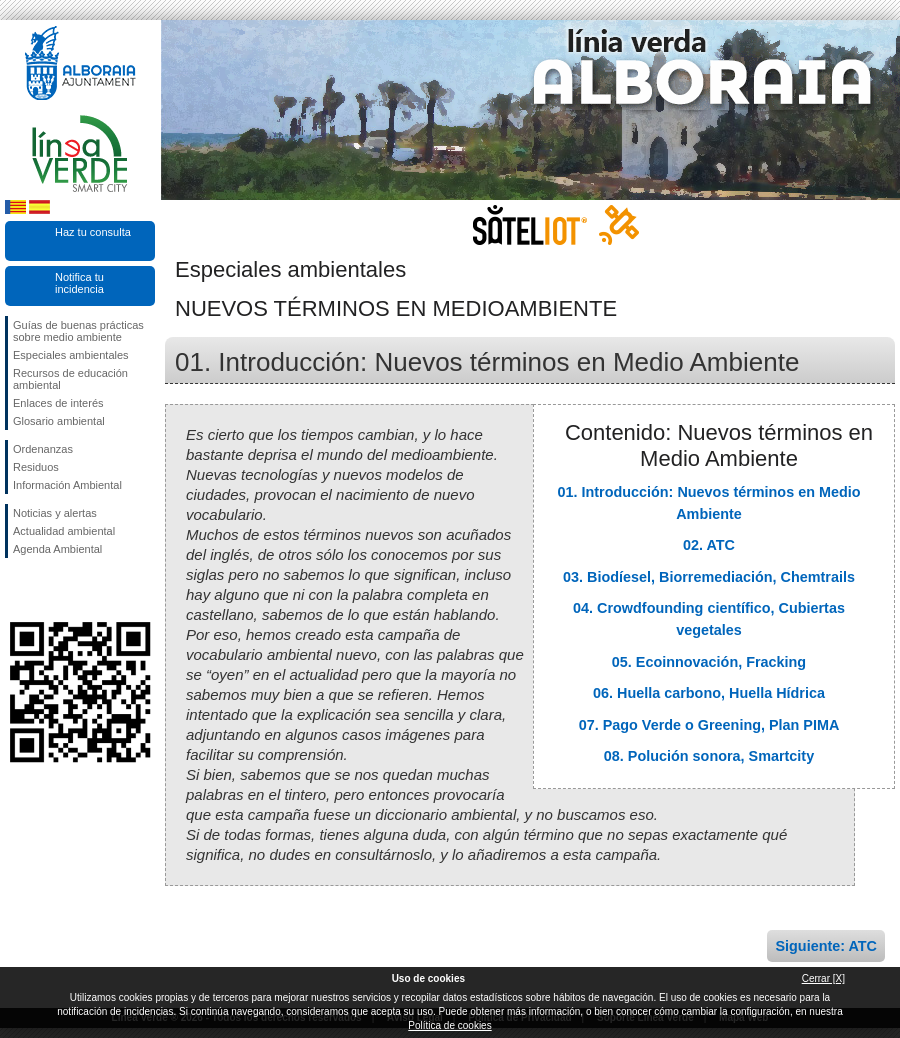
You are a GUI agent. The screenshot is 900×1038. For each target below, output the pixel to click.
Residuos (36, 467)
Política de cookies (449, 1025)
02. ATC (709, 545)
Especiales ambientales (71, 355)
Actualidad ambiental (64, 531)
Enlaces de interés (58, 403)
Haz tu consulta (93, 232)
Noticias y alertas (55, 513)
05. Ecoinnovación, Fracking (709, 662)
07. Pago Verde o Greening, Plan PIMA (709, 725)
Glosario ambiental (59, 421)
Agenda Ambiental (57, 549)
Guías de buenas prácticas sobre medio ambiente (78, 331)
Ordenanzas (43, 449)
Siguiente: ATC (826, 946)
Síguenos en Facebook (17, 590)
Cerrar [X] (823, 978)
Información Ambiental (67, 485)
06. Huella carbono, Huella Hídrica (709, 693)
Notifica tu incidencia (79, 283)
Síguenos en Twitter (50, 590)
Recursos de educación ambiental (70, 379)
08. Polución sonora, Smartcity (709, 756)
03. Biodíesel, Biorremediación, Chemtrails (709, 577)
